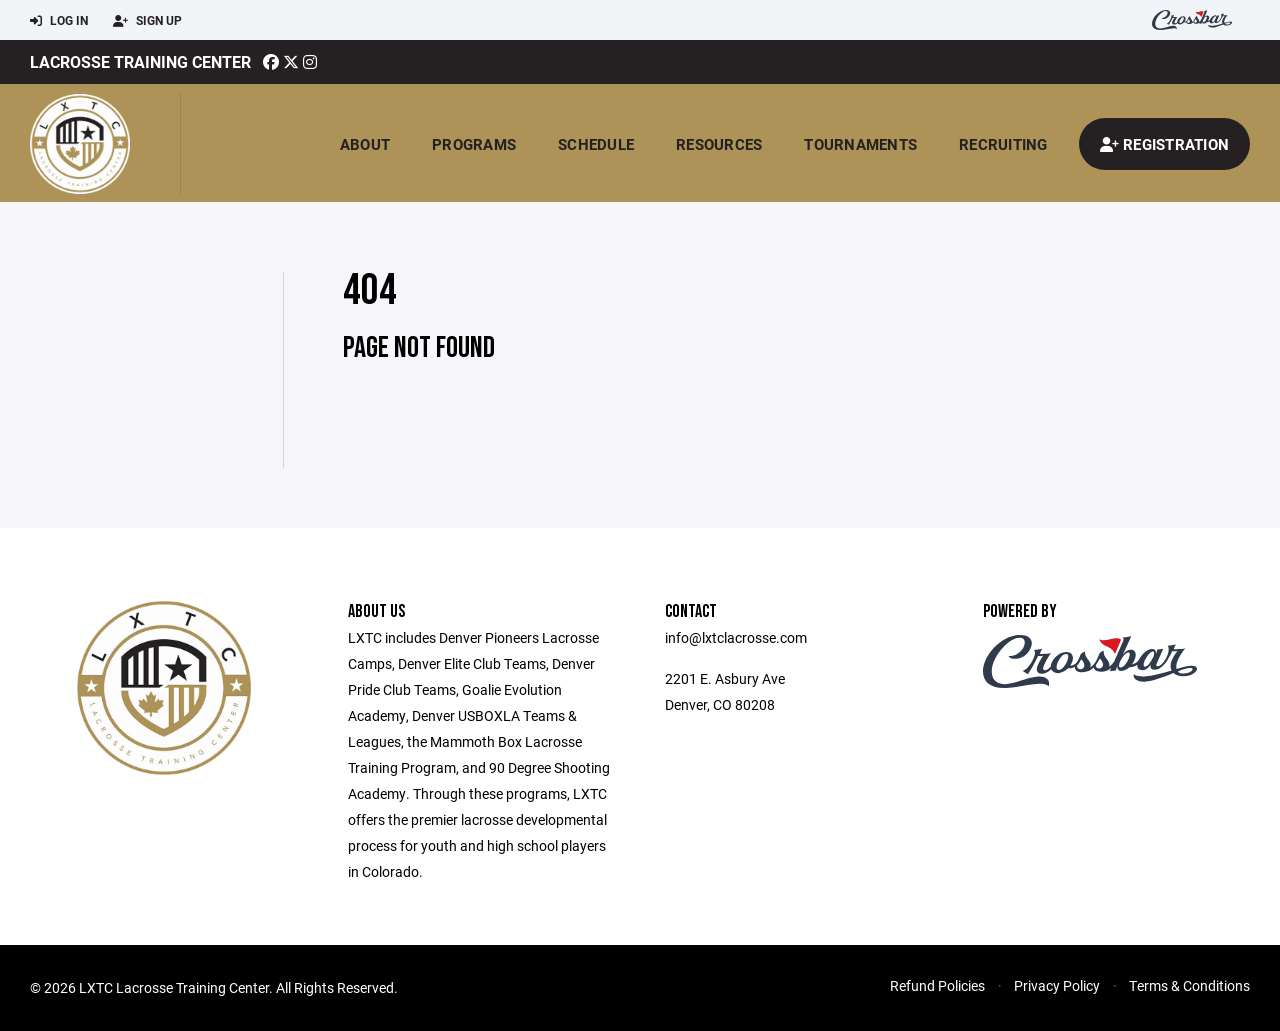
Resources (719, 144)
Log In (59, 21)
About (365, 144)
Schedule (596, 144)
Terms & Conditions (1189, 985)
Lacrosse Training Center (140, 61)
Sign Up (147, 21)
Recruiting (1003, 144)
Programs (474, 144)
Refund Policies (937, 985)
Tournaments (860, 144)
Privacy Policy (1057, 985)
